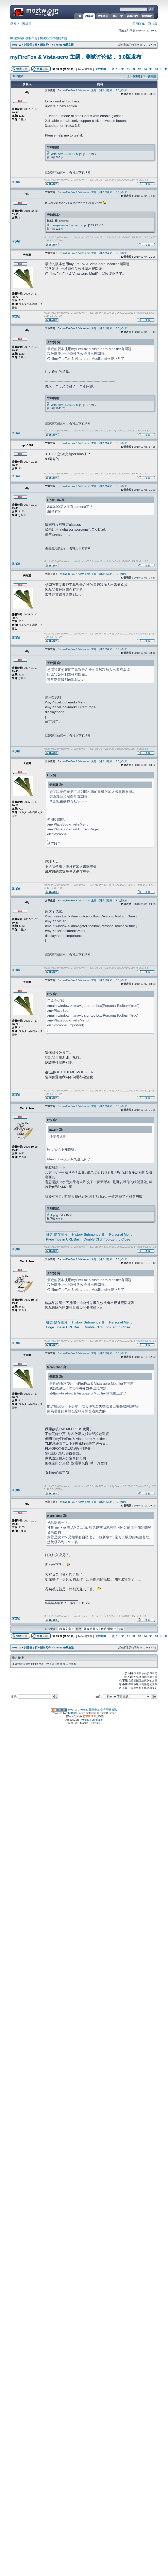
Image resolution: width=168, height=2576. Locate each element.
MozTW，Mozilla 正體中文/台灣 (87, 1709)
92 (134, 69)
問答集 (139, 24)
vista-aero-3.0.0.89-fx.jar (66, 154)
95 (150, 69)
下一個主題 (149, 76)
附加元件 (45, 44)
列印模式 (18, 76)
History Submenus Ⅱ (88, 1234)
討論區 (89, 16)
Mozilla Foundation (92, 1719)
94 (145, 69)
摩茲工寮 (117, 16)
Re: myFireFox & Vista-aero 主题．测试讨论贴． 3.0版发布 (92, 90)
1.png (54, 1215)
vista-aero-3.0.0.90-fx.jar (66, 404)
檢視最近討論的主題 (53, 38)
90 (122, 69)
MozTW (46, 11)
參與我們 (132, 16)
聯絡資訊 (111, 1709)
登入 (15, 24)
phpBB (71, 1713)
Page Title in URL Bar (62, 1239)
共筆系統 (103, 16)
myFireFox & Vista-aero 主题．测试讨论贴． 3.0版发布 (75, 57)
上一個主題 (133, 76)
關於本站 (147, 16)
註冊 (27, 24)
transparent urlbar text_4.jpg (69, 225)
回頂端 (16, 182)
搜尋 (152, 24)
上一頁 (111, 69)
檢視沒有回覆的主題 (23, 38)
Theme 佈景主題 (64, 44)
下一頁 (163, 69)
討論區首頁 (30, 44)
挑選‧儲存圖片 (56, 1234)
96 (156, 69)
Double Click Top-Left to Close (106, 1239)
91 (128, 69)
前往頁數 (101, 69)
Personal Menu (120, 1234)
